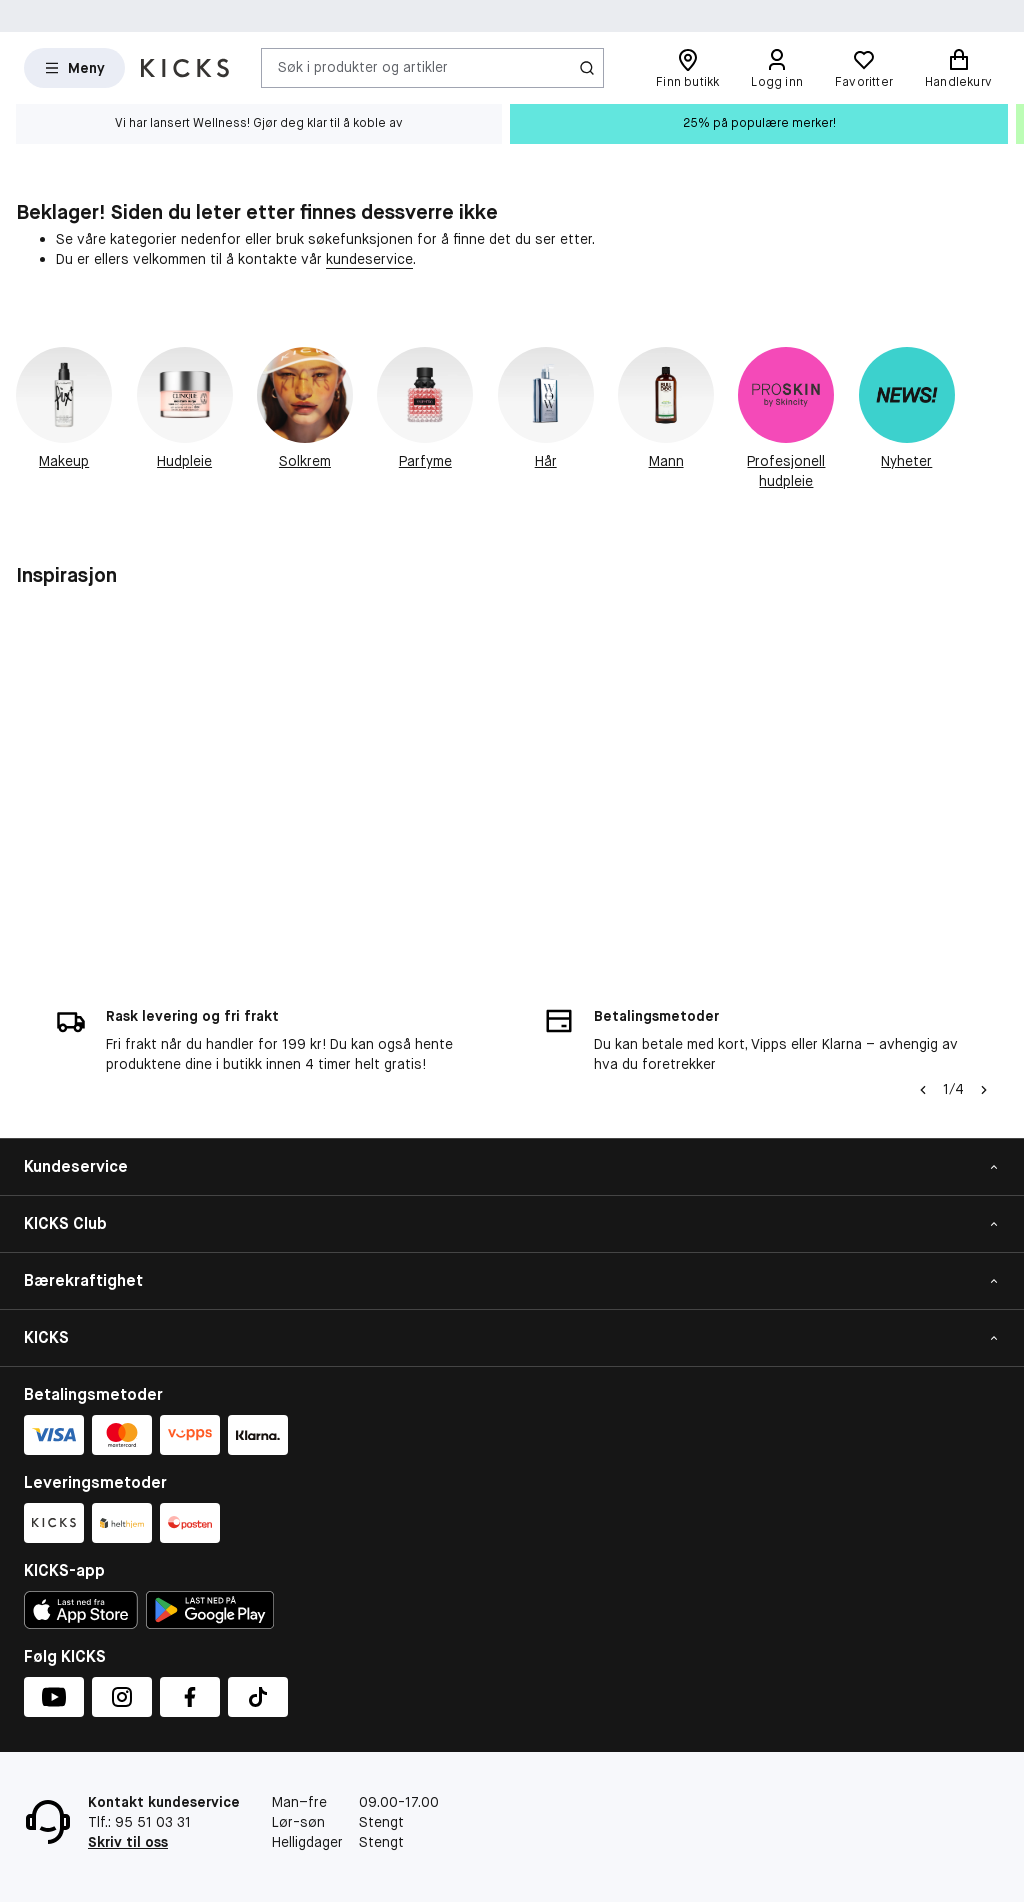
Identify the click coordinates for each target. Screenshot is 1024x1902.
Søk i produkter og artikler (363, 67)
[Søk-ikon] (587, 68)
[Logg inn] (777, 68)
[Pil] (984, 1090)
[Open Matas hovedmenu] (74, 68)
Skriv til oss (128, 1842)
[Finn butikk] (687, 68)
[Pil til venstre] (923, 1090)
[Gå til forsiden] (185, 68)
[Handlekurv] (958, 68)
